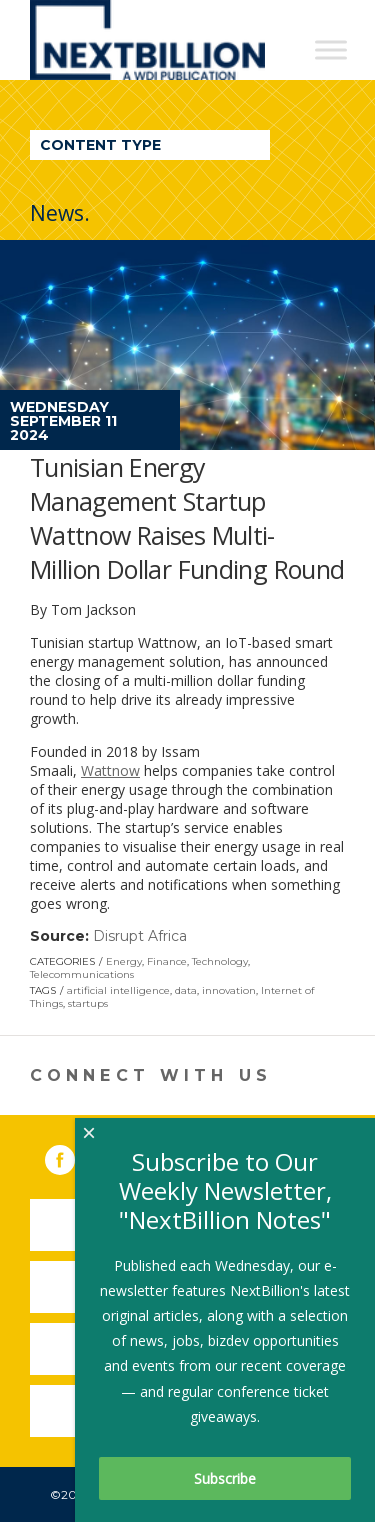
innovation (229, 990)
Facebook (74, 1156)
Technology (220, 961)
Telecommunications (82, 974)
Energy (124, 961)
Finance (167, 961)
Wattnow (110, 770)
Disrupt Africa (140, 936)
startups (88, 1003)
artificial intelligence (118, 990)
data (186, 990)
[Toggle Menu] (331, 49)
